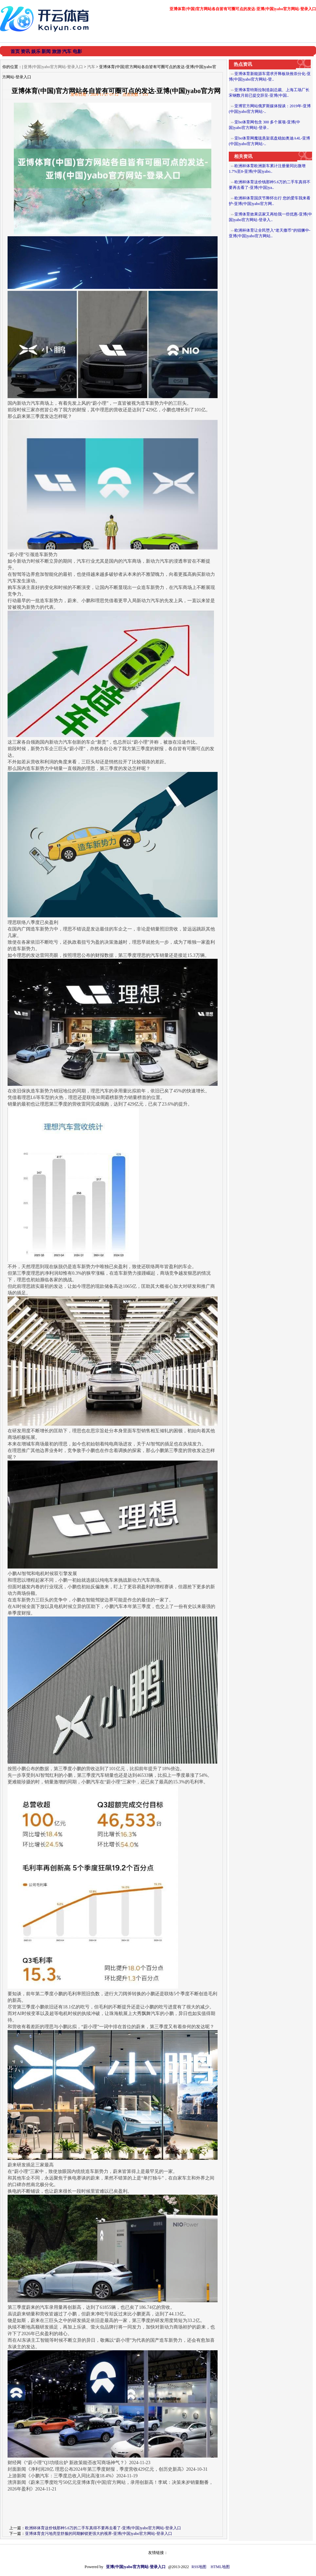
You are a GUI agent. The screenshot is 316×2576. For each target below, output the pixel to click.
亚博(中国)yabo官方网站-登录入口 (53, 66)
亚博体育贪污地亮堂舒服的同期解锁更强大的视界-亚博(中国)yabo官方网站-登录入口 (98, 2533)
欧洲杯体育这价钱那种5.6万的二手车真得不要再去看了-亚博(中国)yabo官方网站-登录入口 (103, 2528)
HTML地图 (220, 2566)
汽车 (91, 66)
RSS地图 (199, 2566)
